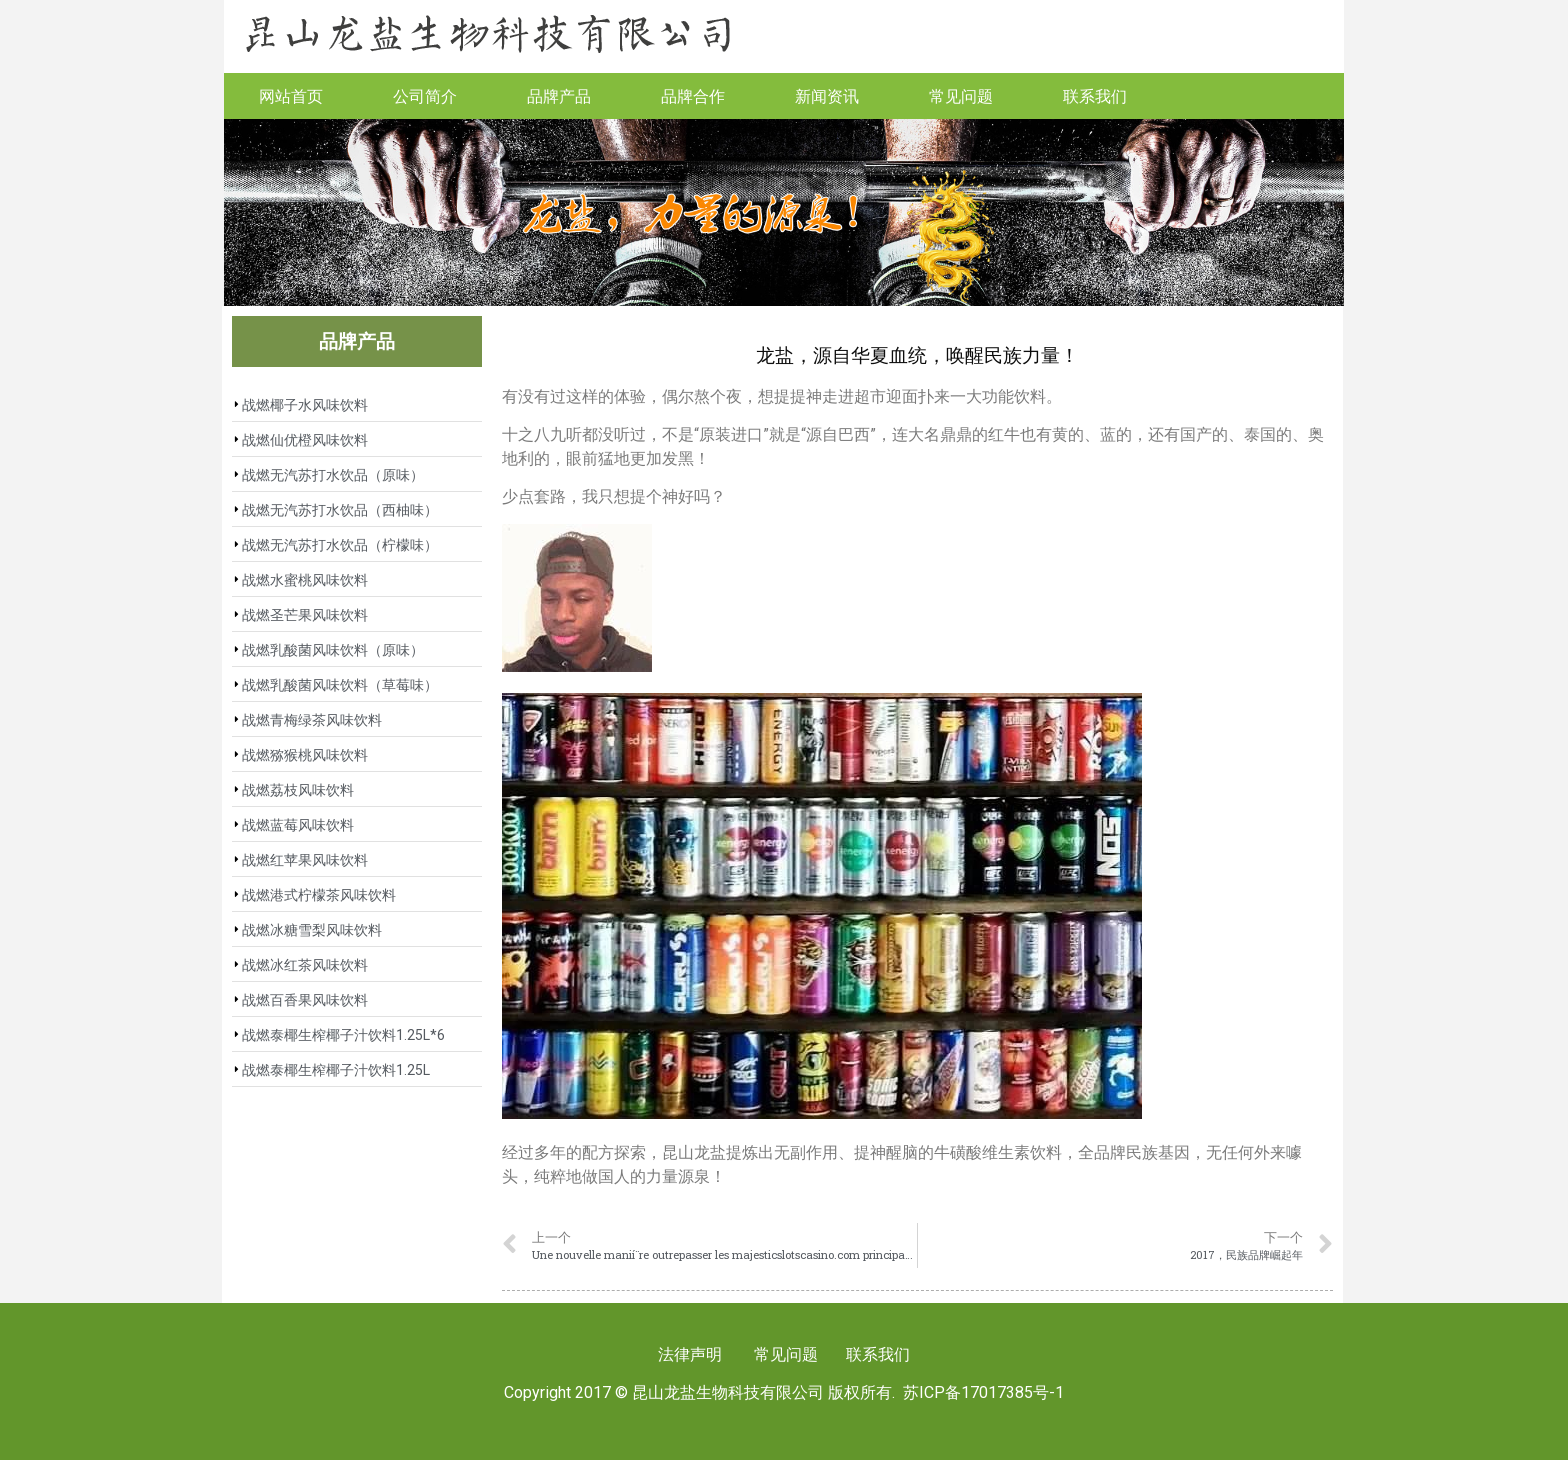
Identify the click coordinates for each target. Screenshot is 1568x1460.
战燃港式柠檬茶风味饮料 (319, 895)
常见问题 (961, 95)
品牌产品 (559, 95)
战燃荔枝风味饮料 (298, 790)
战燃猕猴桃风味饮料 (305, 755)
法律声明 (690, 1354)
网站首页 (291, 95)
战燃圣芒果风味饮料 (305, 615)
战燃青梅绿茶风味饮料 (312, 720)
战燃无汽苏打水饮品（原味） (333, 475)
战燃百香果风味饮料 (305, 1000)
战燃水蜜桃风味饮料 (305, 580)
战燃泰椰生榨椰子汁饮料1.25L (336, 1070)
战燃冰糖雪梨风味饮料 (312, 930)
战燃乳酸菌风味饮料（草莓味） (340, 685)
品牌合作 (693, 95)
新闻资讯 (827, 95)
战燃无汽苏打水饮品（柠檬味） (340, 545)
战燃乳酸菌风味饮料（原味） (333, 650)
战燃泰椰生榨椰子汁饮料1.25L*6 (343, 1035)
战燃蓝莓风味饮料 (298, 825)
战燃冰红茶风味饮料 (305, 965)
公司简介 (425, 95)
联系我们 (1095, 95)
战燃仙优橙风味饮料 (305, 440)
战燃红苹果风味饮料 (305, 860)
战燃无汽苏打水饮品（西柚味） (340, 510)
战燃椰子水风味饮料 (305, 405)
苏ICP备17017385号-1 (983, 1392)
